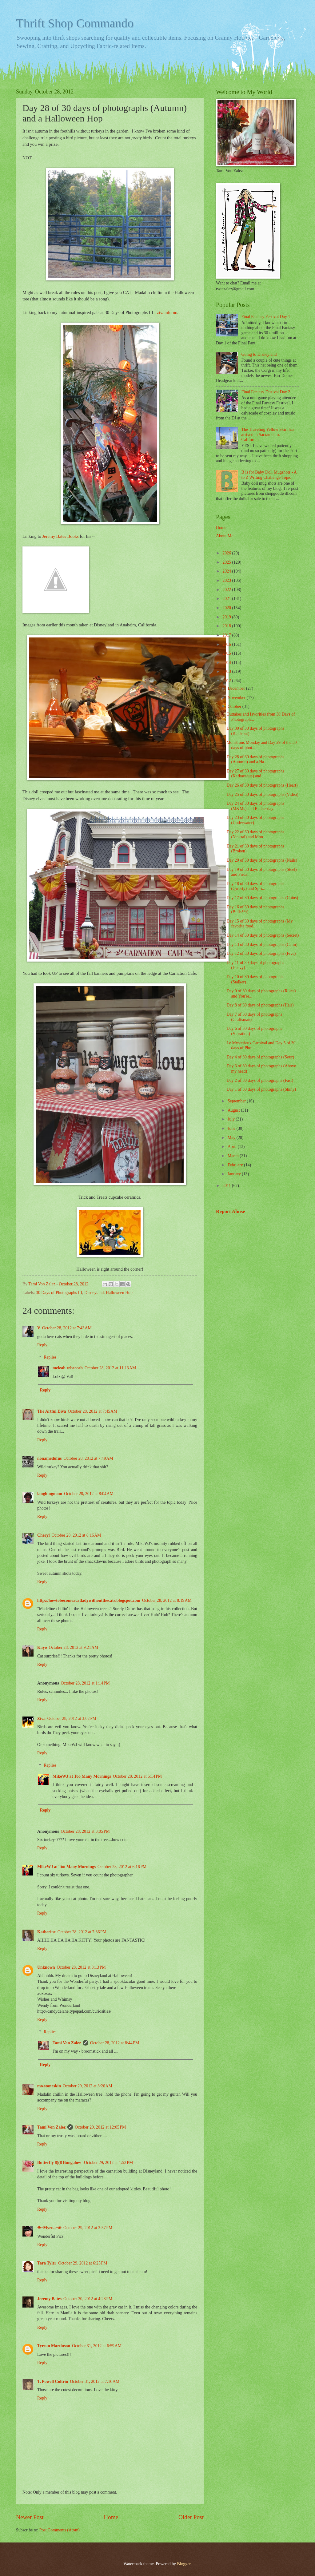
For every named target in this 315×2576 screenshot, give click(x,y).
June (232, 1128)
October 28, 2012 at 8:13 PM (81, 1967)
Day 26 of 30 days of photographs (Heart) (261, 785)
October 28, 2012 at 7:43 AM (67, 1328)
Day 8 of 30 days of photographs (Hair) (259, 1005)
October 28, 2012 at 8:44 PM (114, 2043)
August (234, 1110)
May (232, 1137)
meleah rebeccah (68, 1368)
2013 (227, 671)
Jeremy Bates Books (60, 536)
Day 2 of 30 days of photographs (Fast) (259, 1080)
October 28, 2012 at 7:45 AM (93, 1411)
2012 (227, 680)
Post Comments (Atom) (59, 2530)
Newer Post (30, 2517)
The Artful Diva (51, 1411)
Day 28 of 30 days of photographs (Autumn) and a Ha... (255, 759)
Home (111, 2517)
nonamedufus (49, 1458)
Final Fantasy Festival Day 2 (265, 392)
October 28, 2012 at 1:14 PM (85, 1683)
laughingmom (49, 1493)
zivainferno (167, 312)
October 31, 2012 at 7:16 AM (95, 2381)
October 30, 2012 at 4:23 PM (87, 2298)
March (234, 1155)
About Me (224, 536)
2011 (227, 1185)
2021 (227, 598)
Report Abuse (230, 1211)
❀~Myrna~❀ (49, 2227)
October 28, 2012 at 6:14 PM (137, 1776)
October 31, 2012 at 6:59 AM (97, 2346)
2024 (227, 571)
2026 (227, 553)
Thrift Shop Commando (75, 23)
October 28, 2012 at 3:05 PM (85, 1831)
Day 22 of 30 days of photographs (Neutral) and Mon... (255, 834)
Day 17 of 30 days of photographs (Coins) (262, 897)
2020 (227, 607)
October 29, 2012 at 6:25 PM (82, 2263)
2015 (227, 653)
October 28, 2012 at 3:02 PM (71, 1718)
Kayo (42, 1647)
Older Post (191, 2517)
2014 (227, 662)
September (237, 1101)
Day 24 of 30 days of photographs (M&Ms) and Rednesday (255, 806)
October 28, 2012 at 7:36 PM (82, 1932)
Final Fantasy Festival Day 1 (265, 316)
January (235, 1174)
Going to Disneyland (259, 354)
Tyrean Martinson (53, 2346)
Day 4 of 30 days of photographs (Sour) (260, 1057)
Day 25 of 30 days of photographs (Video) (262, 794)
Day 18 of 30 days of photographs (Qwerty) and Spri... (255, 886)
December (237, 688)
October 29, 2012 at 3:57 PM (87, 2227)
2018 (227, 626)
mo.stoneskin (49, 2086)
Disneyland (94, 1292)
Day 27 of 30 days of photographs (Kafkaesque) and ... (255, 774)
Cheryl (43, 1535)
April (233, 1146)
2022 (227, 589)
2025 (227, 562)
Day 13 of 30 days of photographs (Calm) (261, 944)
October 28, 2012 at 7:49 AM (88, 1458)
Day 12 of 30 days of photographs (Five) (261, 953)
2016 (227, 644)
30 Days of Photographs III (59, 1292)
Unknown (46, 1967)
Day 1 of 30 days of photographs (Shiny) (261, 1089)
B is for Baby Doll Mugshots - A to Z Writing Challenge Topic (269, 475)
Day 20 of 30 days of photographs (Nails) (261, 860)
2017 (227, 635)
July (232, 1119)
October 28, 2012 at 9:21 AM (73, 1647)
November (237, 697)
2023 (227, 580)
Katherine (46, 1932)
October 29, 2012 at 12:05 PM (100, 2127)
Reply (42, 1345)
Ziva (41, 1718)
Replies (50, 1357)
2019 (227, 617)
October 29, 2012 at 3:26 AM (87, 2086)
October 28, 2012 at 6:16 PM (122, 1866)
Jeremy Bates (49, 2298)
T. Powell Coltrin (52, 2381)
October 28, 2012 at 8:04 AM (89, 1493)
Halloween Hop (119, 1292)
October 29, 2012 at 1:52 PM (108, 2162)
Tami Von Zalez (67, 2043)
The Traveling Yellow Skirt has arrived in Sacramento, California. (267, 434)
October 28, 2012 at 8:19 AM (167, 1600)
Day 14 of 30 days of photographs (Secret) (262, 935)
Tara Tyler (46, 2263)
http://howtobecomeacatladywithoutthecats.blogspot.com (88, 1600)
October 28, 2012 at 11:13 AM (110, 1368)
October (235, 706)
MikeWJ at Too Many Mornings (82, 1776)
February (236, 1165)
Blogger (183, 2564)
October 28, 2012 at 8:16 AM (76, 1535)
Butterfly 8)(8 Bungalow (59, 2162)
